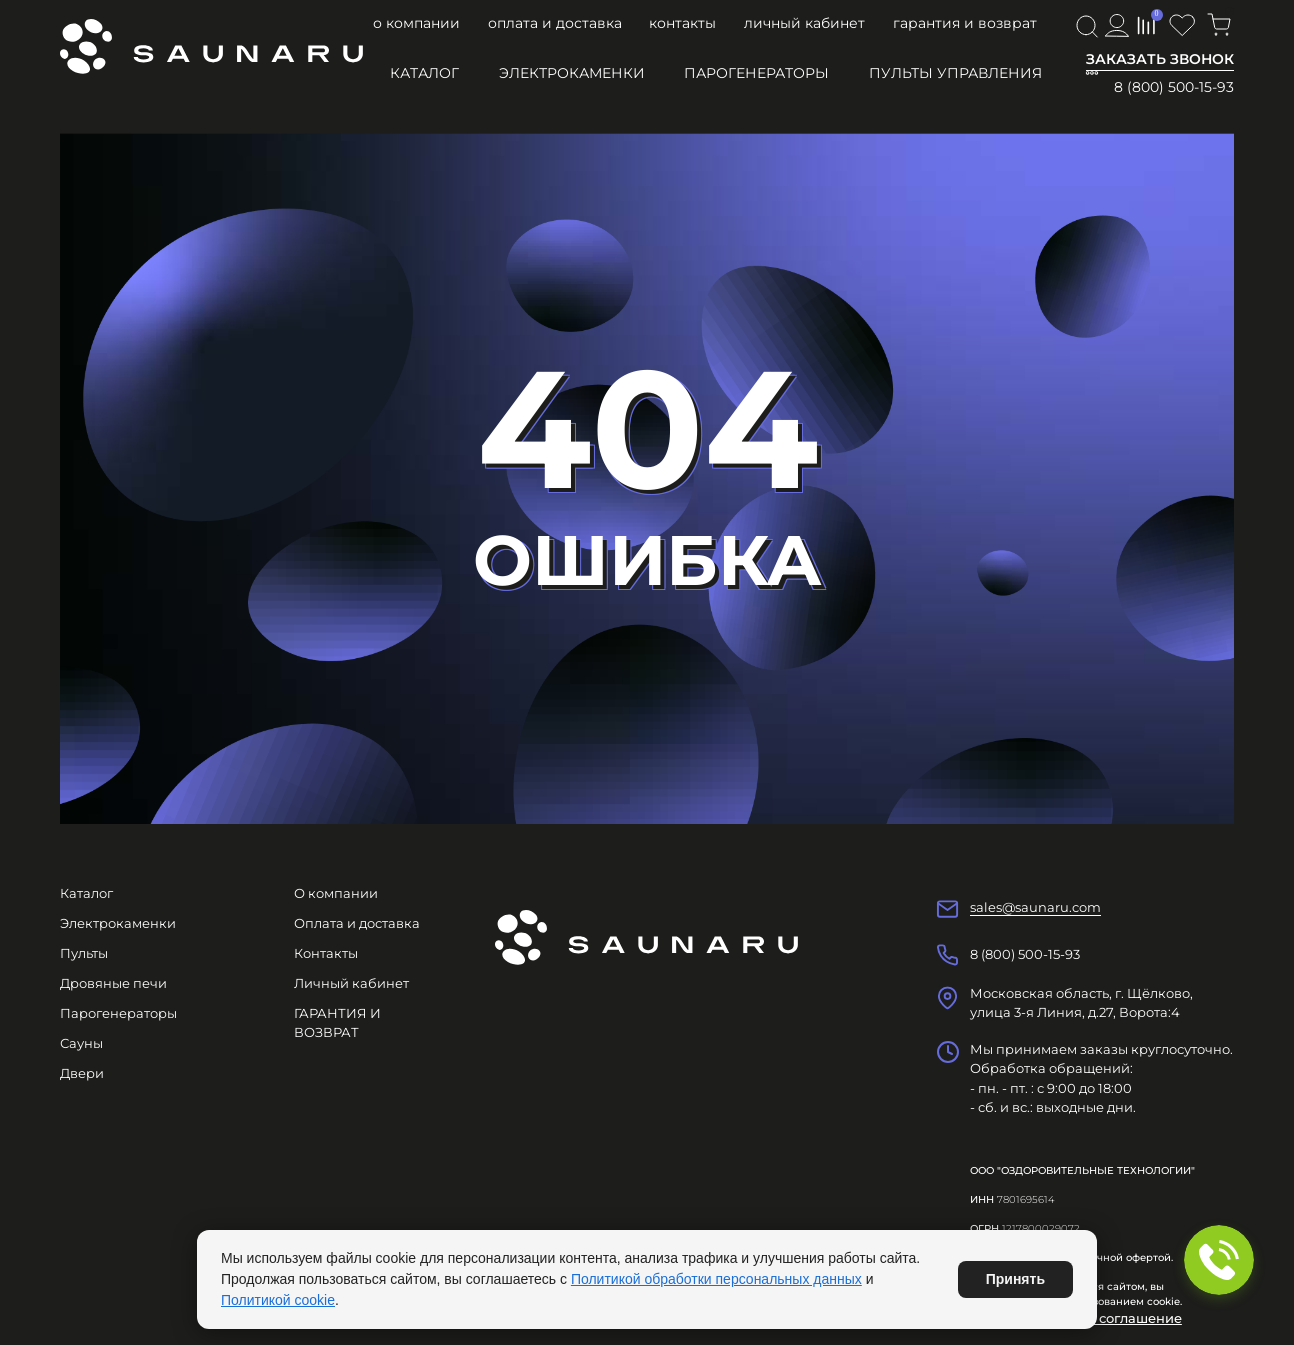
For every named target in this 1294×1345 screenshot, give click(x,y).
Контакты (682, 23)
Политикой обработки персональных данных (716, 1279)
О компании (416, 23)
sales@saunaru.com (1035, 907)
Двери (82, 1073)
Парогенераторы (756, 73)
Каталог (424, 73)
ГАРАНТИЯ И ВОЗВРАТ (965, 23)
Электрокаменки (572, 73)
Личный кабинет (804, 23)
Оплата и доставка (555, 23)
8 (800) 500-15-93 (1174, 87)
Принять (1015, 1279)
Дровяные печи (113, 983)
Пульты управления (955, 73)
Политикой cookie (278, 1300)
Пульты (84, 953)
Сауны (81, 1043)
